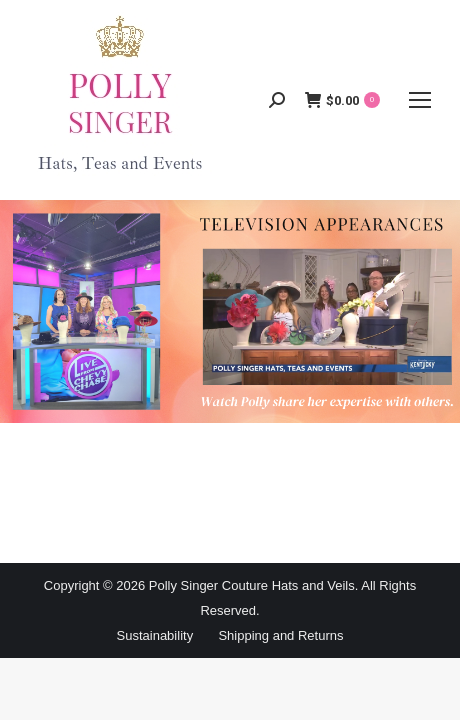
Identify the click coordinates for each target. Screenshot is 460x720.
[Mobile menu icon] (420, 100)
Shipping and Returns (280, 635)
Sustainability (155, 635)
